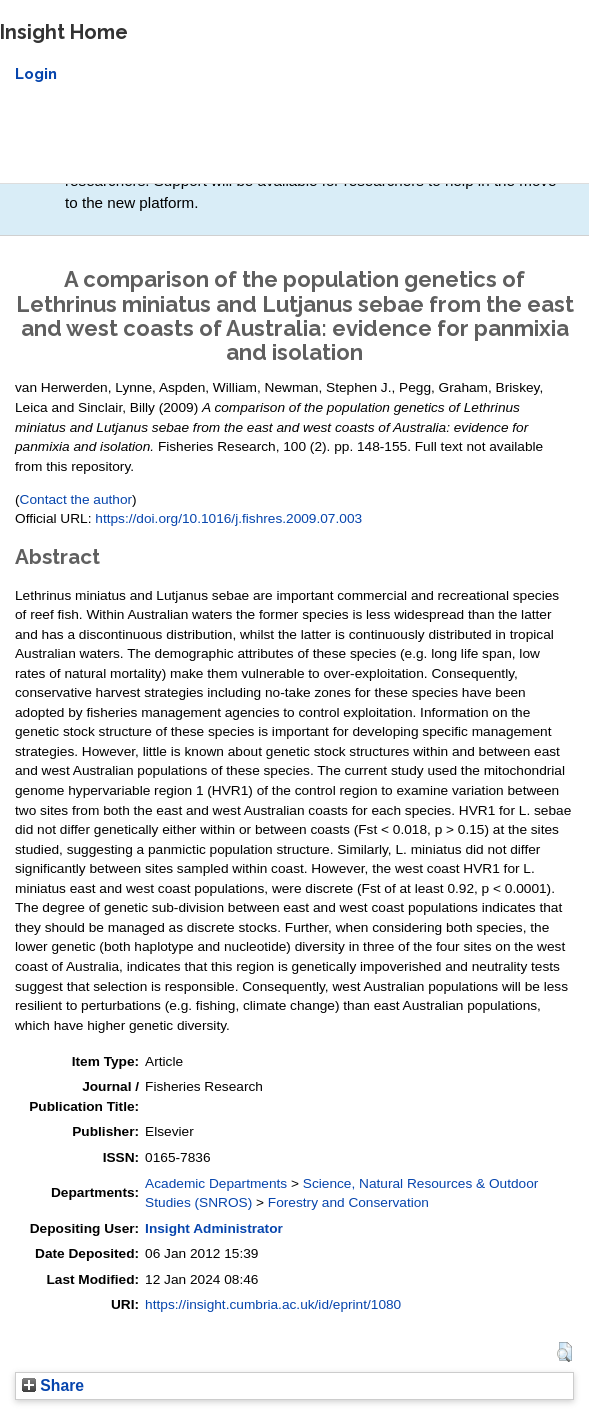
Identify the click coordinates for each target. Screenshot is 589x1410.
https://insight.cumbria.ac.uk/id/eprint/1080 (273, 1304)
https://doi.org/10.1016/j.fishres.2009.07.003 (228, 518)
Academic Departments (216, 1183)
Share (53, 1385)
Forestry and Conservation (348, 1202)
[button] (564, 1352)
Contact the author (76, 499)
